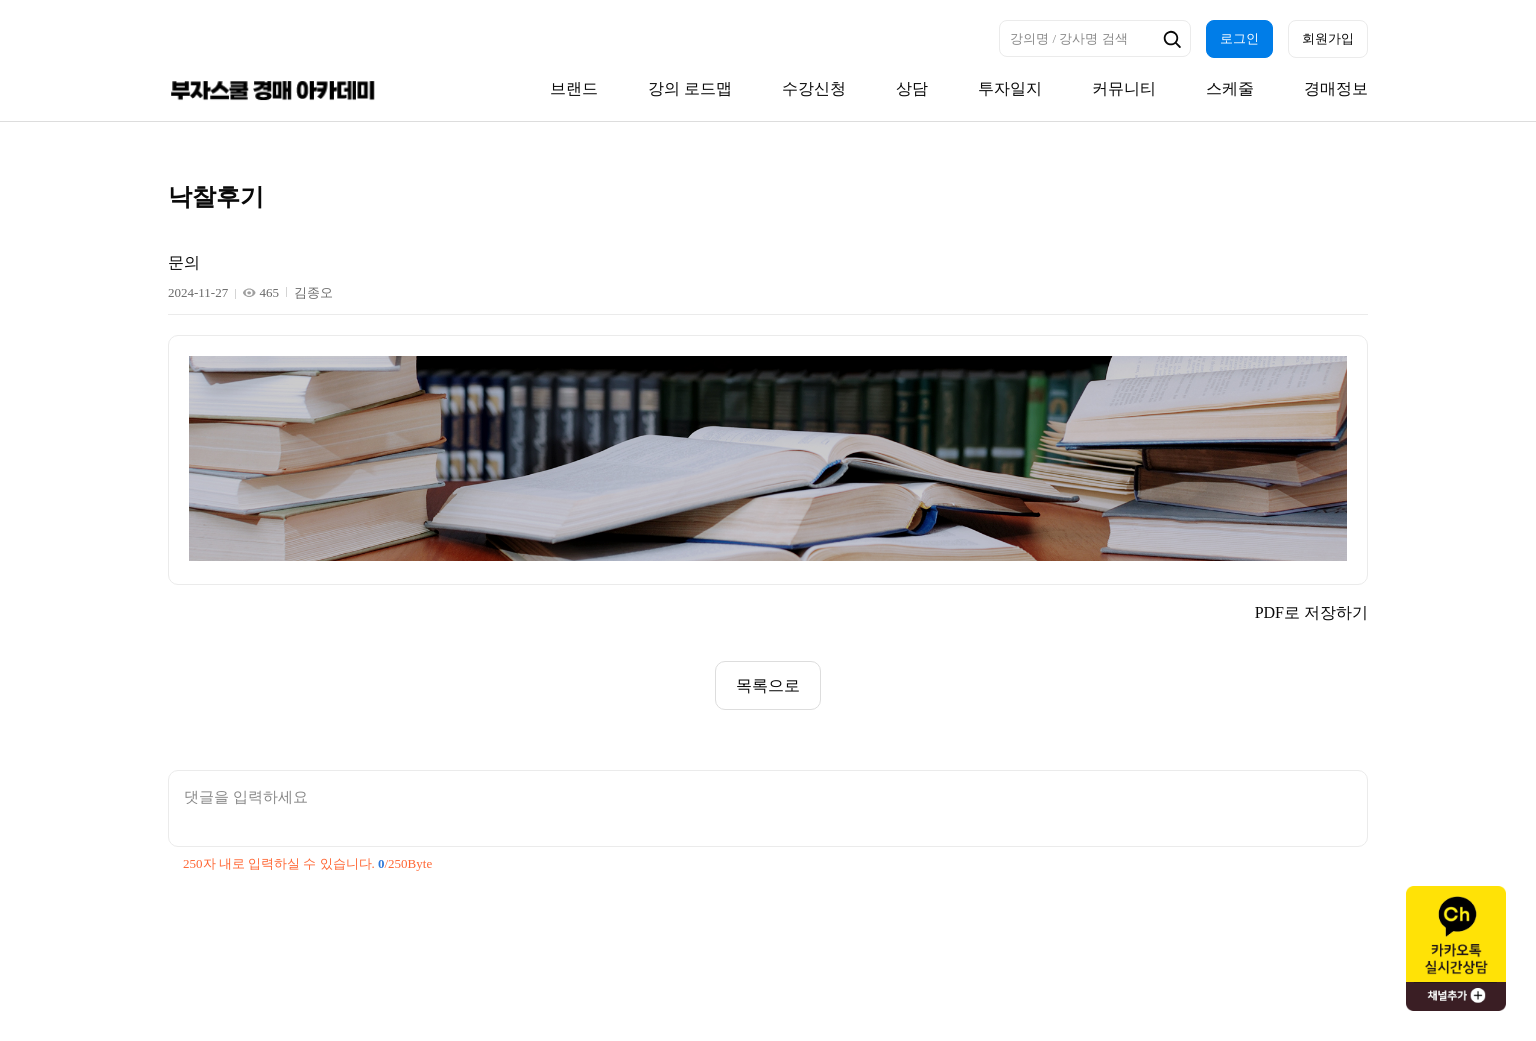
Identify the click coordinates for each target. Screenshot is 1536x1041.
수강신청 (814, 88)
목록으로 (768, 685)
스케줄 (1230, 88)
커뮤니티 (1124, 88)
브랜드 (574, 88)
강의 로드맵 (690, 88)
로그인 (1239, 38)
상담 (912, 88)
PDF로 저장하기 (1311, 613)
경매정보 (1336, 88)
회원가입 (1328, 38)
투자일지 (1010, 88)
